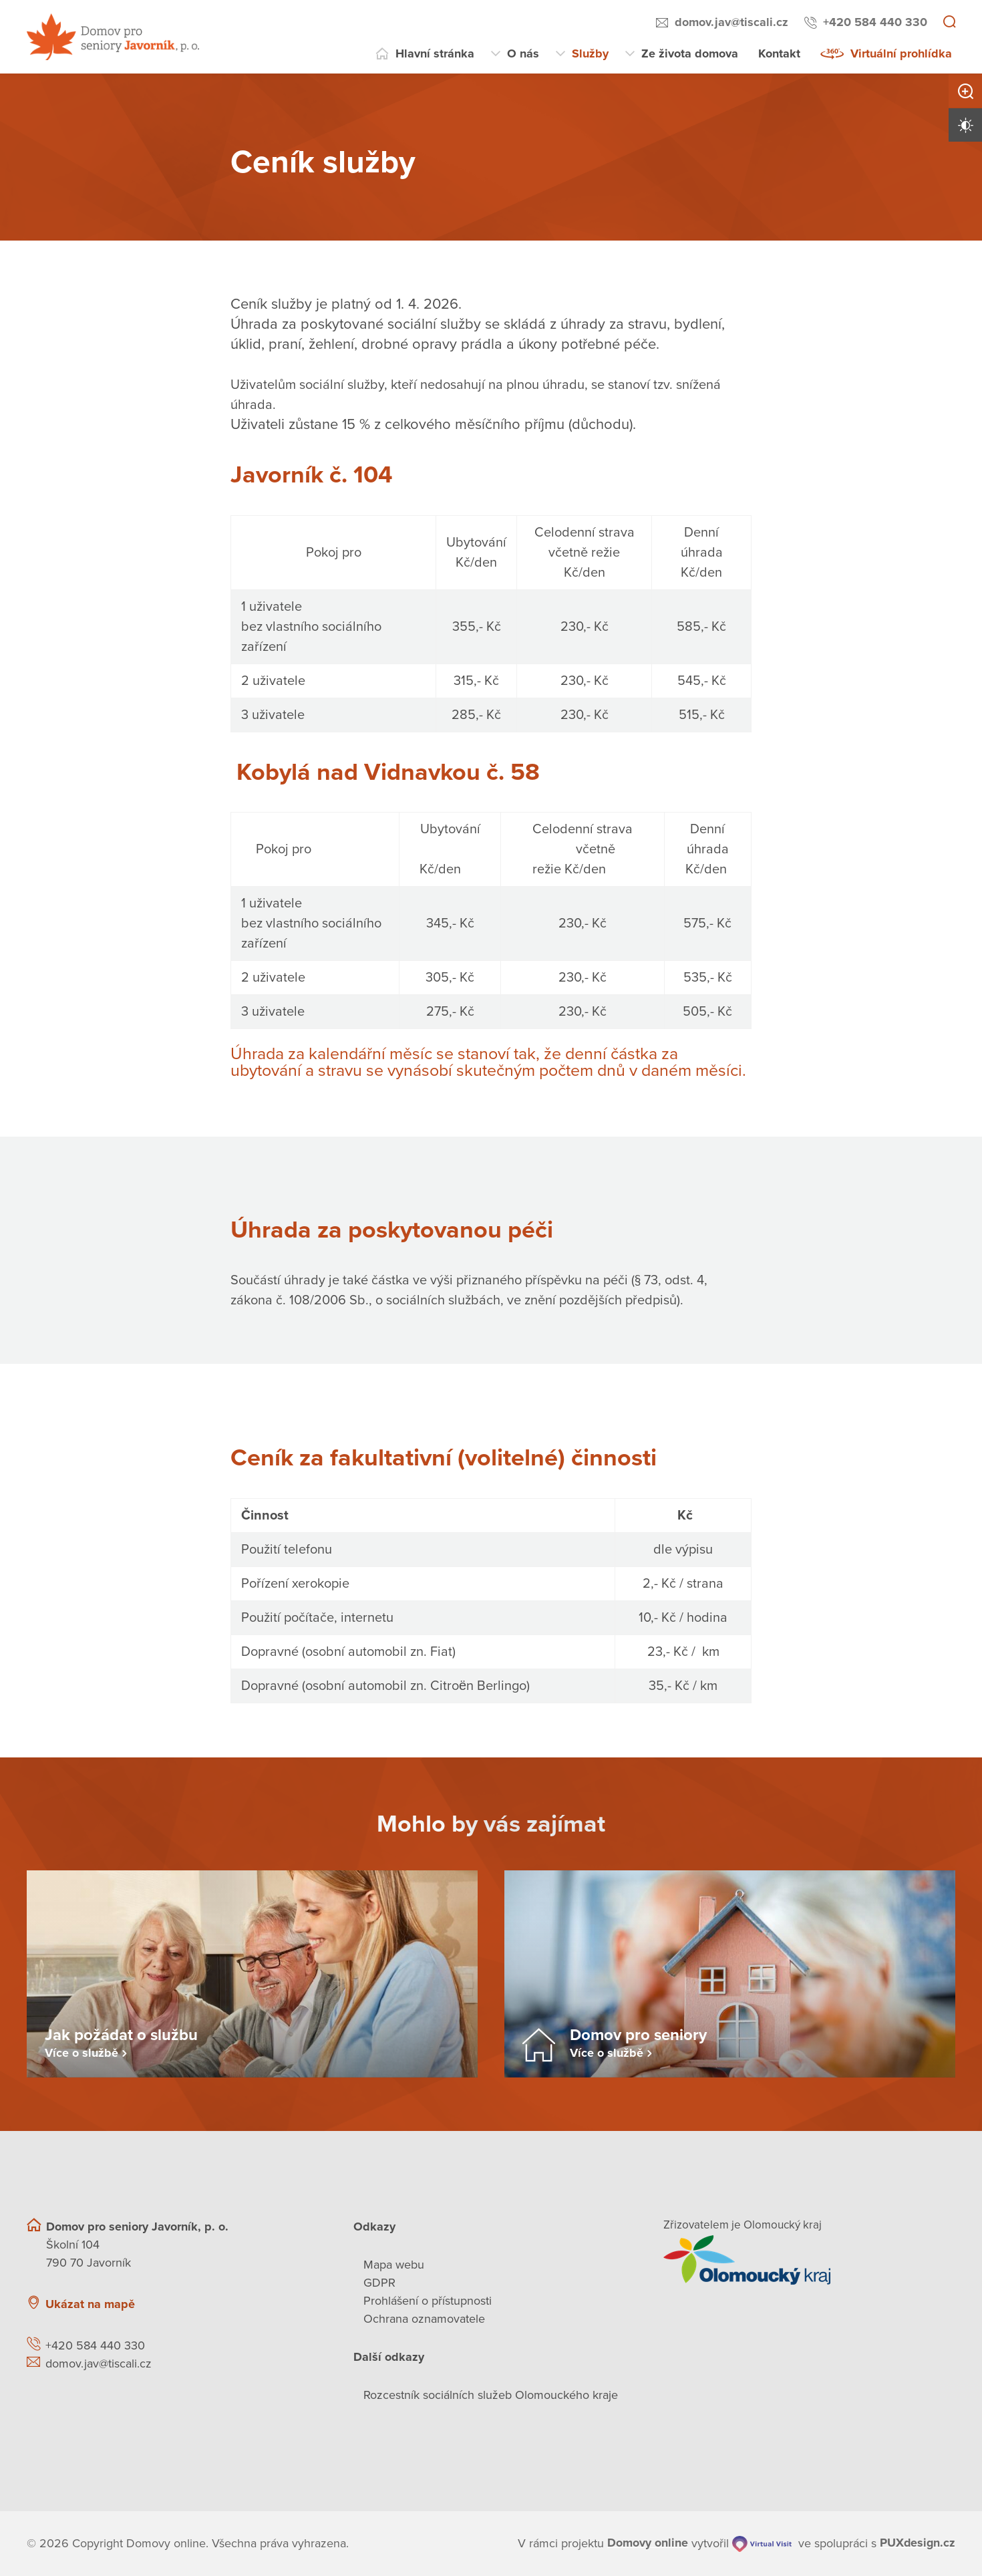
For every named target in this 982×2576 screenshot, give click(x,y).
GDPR (379, 2282)
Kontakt (779, 53)
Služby (590, 53)
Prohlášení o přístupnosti (427, 2300)
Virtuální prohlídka (901, 53)
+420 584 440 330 (875, 22)
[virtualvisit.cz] (761, 2544)
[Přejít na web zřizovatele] (809, 2260)
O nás (523, 53)
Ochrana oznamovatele (424, 2318)
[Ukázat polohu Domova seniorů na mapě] (248, 2335)
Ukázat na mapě (90, 2304)
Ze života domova (689, 53)
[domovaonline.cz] (647, 2544)
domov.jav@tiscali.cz (731, 22)
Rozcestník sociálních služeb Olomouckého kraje (490, 2395)
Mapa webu (393, 2264)
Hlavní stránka (434, 53)
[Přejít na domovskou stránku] (113, 36)
